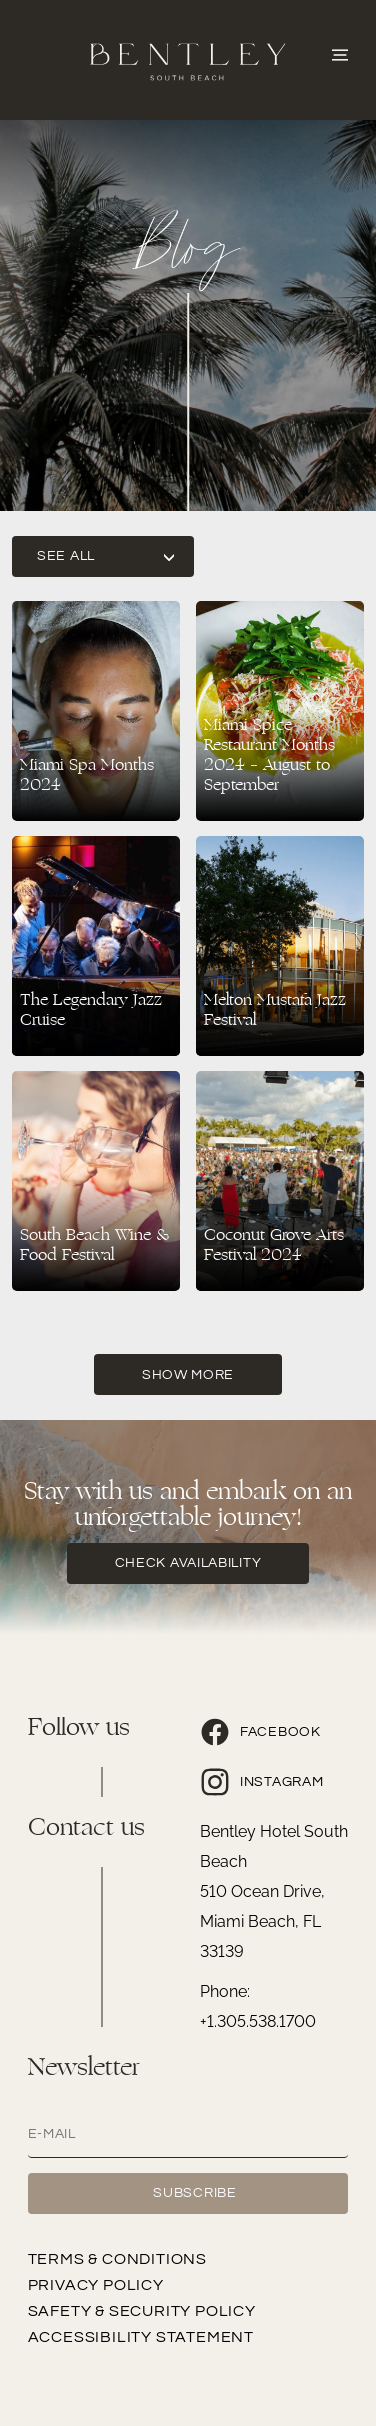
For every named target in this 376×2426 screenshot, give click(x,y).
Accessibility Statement (141, 2337)
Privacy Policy (96, 2285)
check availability (188, 1563)
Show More (188, 1375)
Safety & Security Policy (142, 2311)
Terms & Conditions (117, 2259)
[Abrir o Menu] (340, 53)
